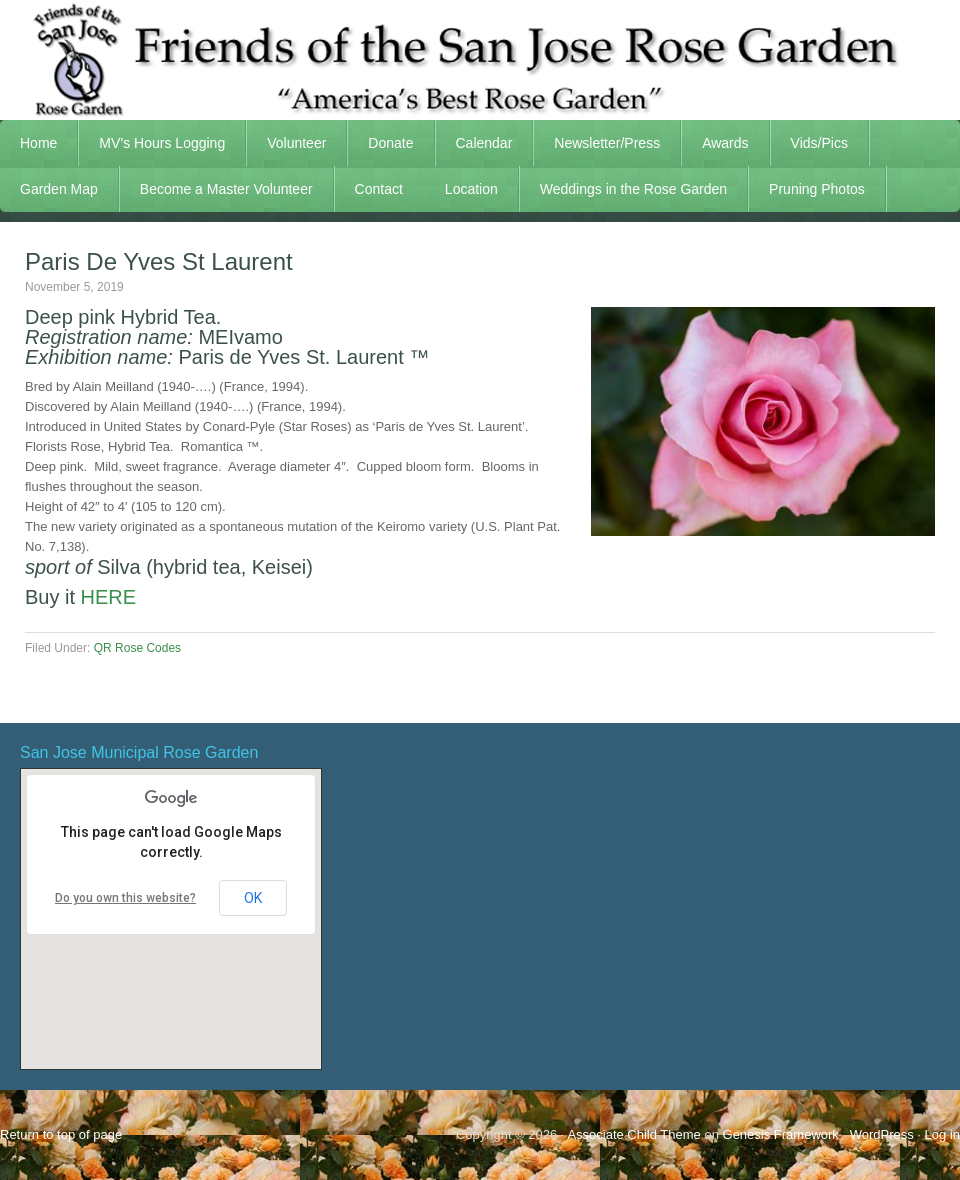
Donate (390, 143)
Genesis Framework (781, 1134)
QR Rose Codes (137, 648)
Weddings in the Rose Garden (633, 189)
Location (471, 189)
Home (38, 143)
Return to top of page (61, 1134)
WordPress (882, 1134)
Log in (942, 1134)
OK (253, 898)
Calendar (484, 143)
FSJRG (480, 60)
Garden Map (49, 189)
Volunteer (286, 143)
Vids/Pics (809, 143)
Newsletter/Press (597, 143)
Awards (715, 143)
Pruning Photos (817, 189)
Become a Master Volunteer (226, 189)
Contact (379, 189)
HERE (109, 597)
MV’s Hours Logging (162, 143)
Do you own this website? (125, 898)
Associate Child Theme (633, 1134)
